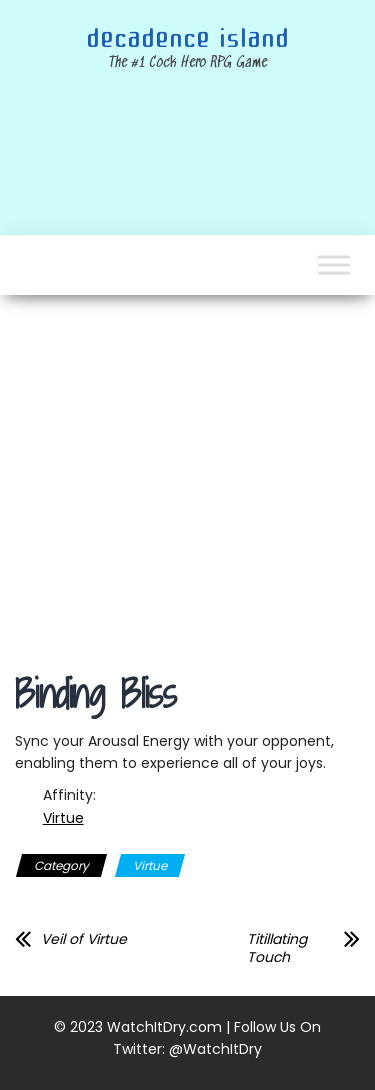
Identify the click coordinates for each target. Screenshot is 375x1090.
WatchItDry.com (164, 1027)
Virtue (63, 818)
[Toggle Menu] (334, 264)
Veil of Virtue (84, 939)
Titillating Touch (277, 948)
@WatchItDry (215, 1049)
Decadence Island (187, 39)
